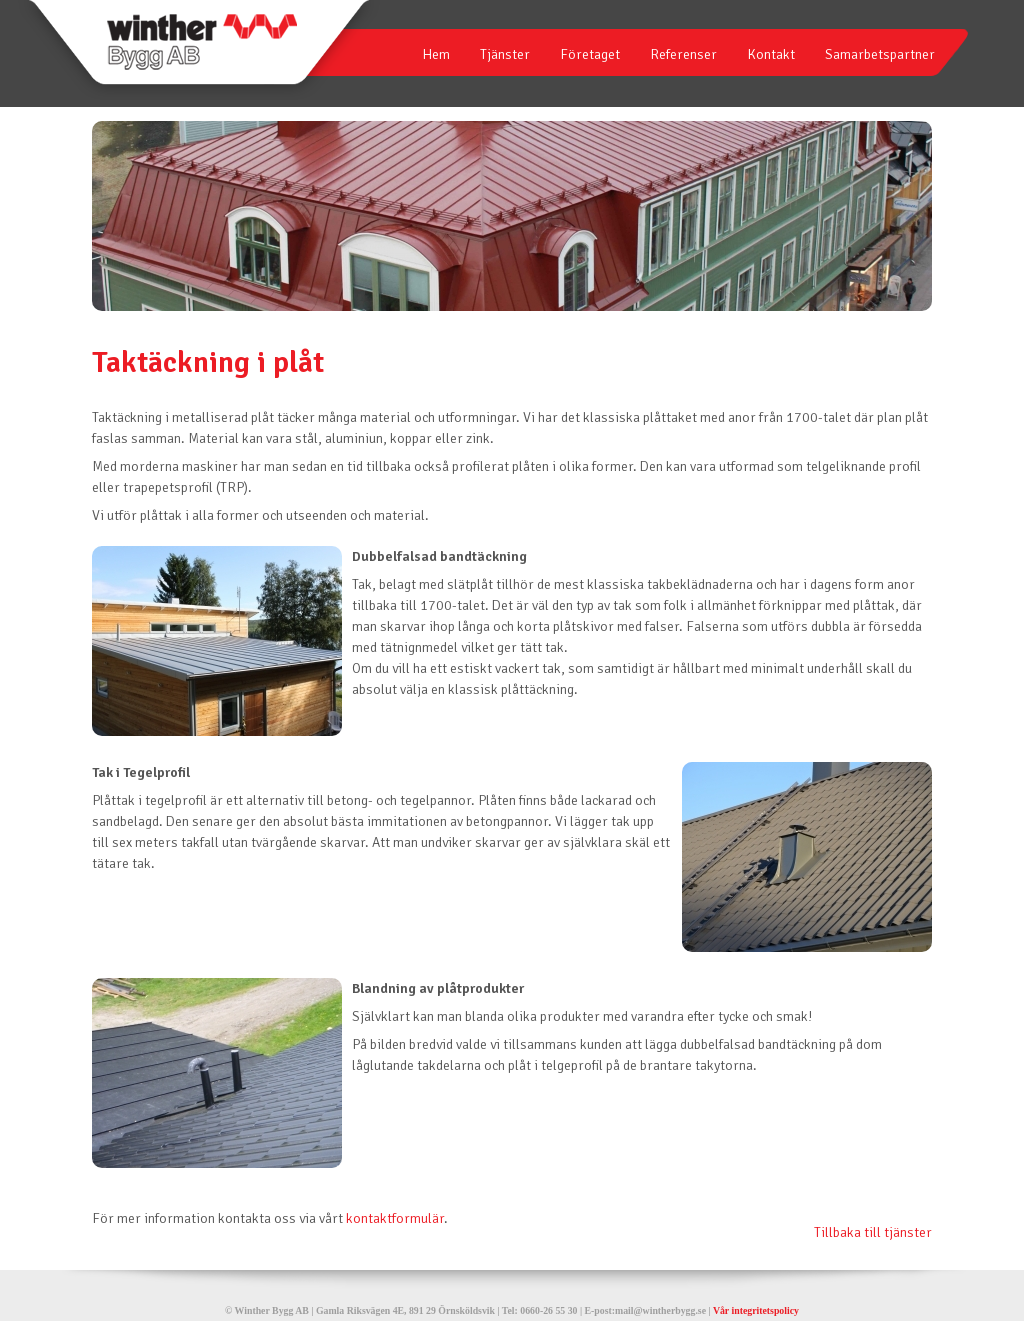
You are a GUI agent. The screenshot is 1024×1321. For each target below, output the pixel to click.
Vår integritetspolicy (756, 1310)
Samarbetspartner (880, 54)
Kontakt (771, 54)
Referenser (683, 54)
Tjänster (505, 54)
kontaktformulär (395, 1218)
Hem (436, 54)
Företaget (590, 54)
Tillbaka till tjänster (873, 1232)
